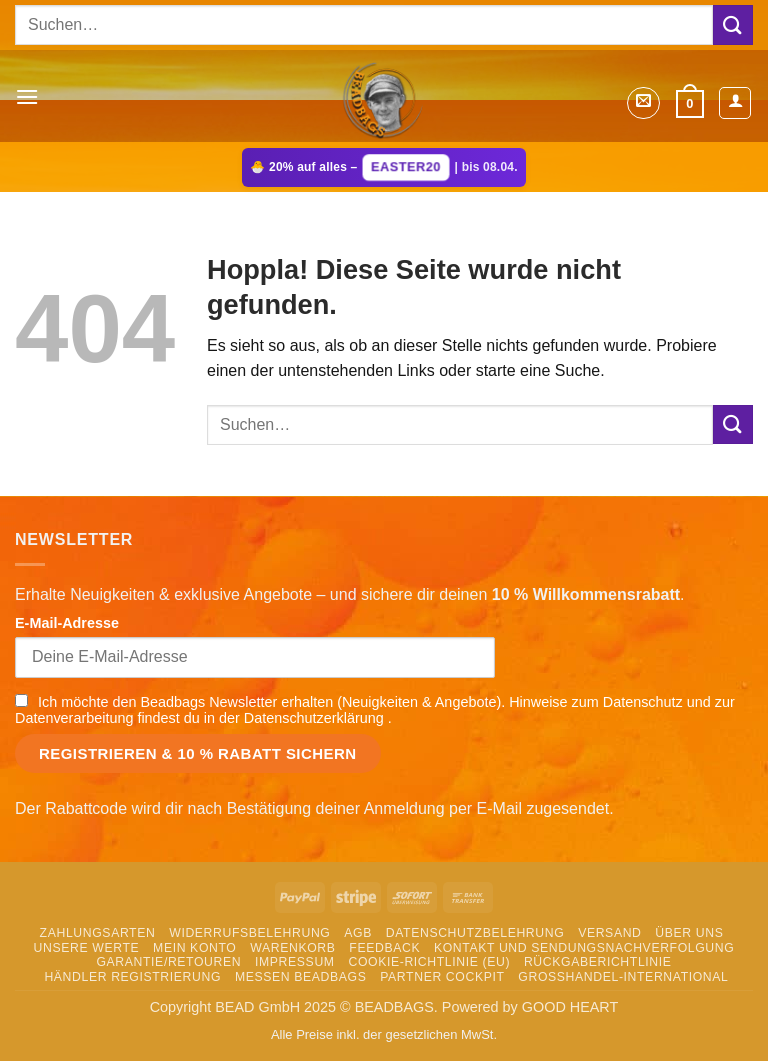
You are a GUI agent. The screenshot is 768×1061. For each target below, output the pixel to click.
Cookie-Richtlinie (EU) (429, 962)
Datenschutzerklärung (316, 718)
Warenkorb (292, 948)
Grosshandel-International (623, 977)
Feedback (384, 948)
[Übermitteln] (733, 24)
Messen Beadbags (301, 977)
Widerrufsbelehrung (249, 933)
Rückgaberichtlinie (598, 962)
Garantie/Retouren (168, 962)
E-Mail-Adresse (67, 623)
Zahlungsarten (98, 933)
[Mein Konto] (735, 103)
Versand (609, 933)
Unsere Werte (87, 948)
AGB (358, 933)
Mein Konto (194, 948)
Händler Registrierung (132, 977)
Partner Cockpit (442, 977)
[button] (27, 96)
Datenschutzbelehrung (475, 933)
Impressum (295, 962)
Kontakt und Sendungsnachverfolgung (584, 948)
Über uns (689, 933)
